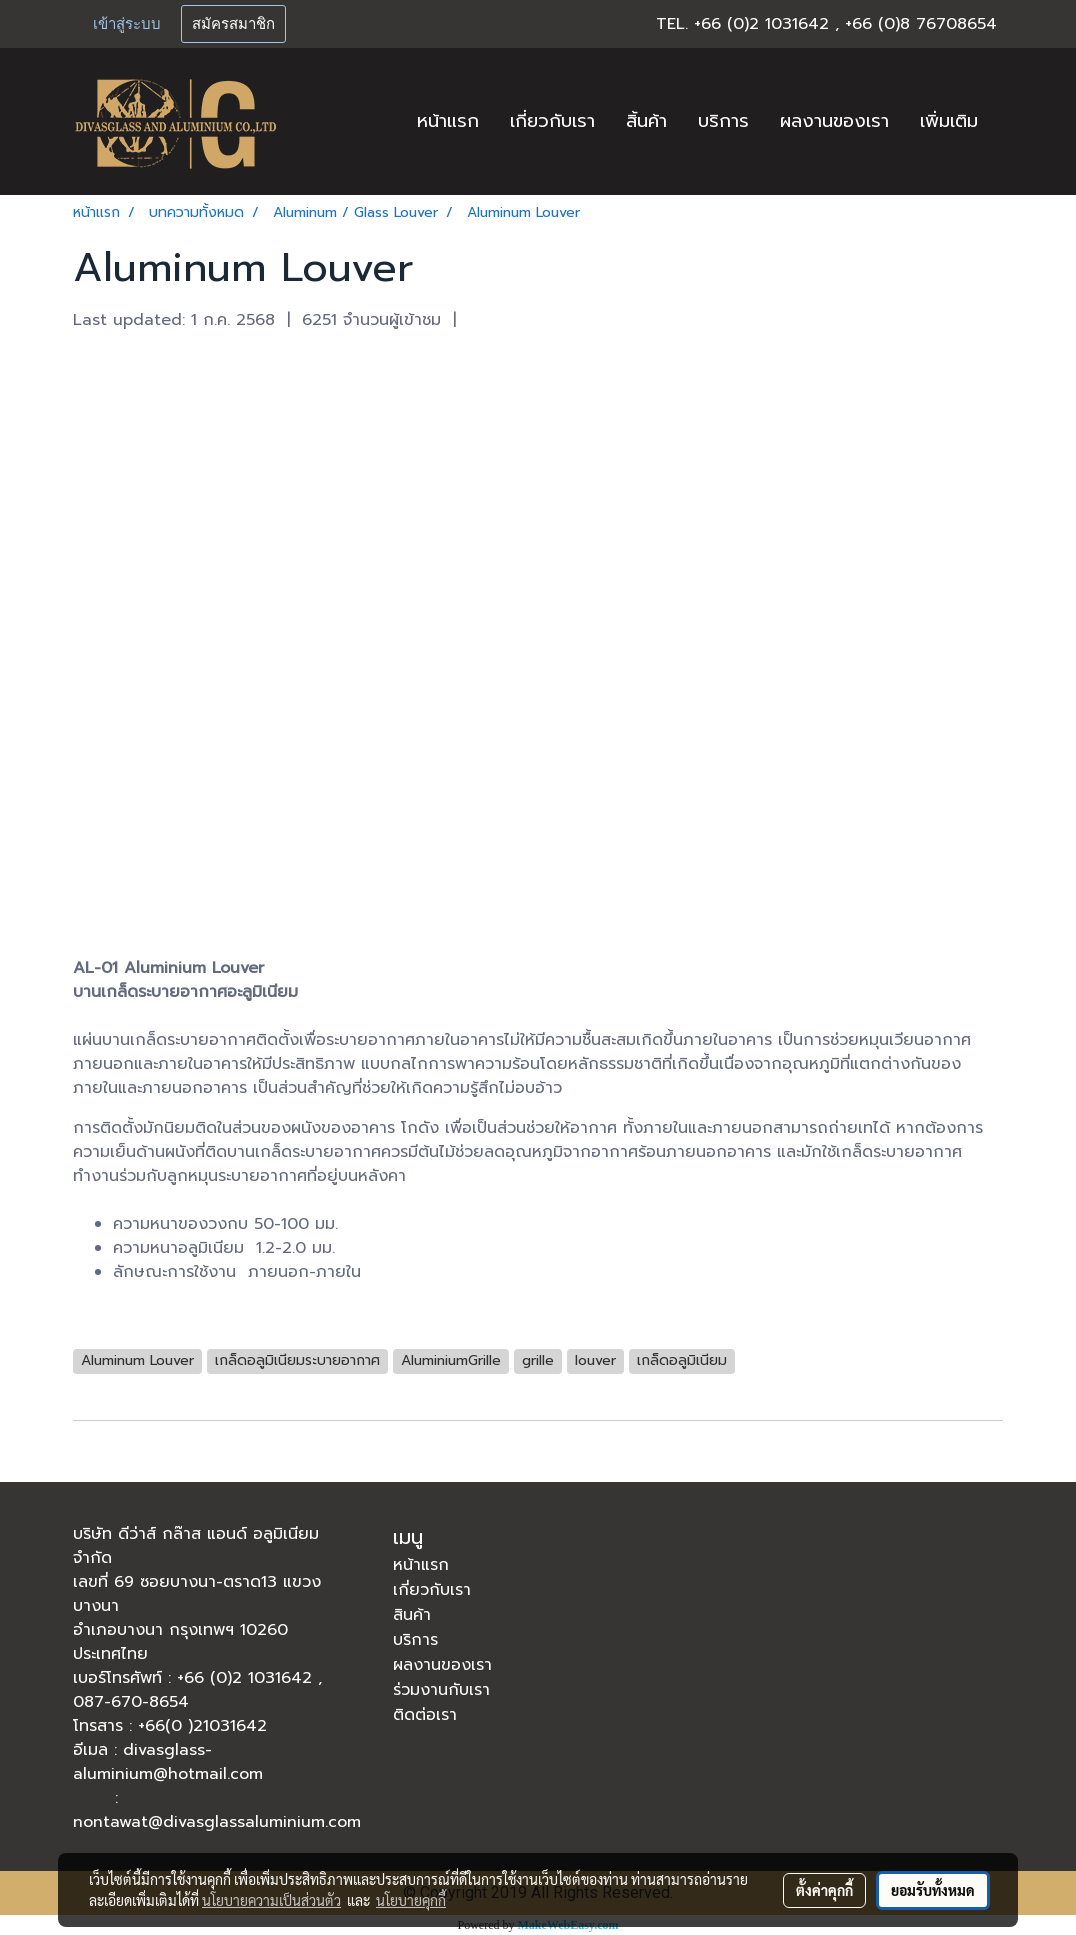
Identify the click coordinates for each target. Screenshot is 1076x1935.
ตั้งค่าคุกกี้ (824, 1890)
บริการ (723, 121)
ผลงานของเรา (834, 121)
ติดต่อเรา (425, 1715)
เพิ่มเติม (949, 121)
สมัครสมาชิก (233, 24)
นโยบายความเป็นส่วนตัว (271, 1900)
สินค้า (412, 1615)
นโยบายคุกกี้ (411, 1900)
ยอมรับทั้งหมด (933, 1890)
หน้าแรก (448, 121)
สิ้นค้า (646, 121)
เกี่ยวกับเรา (552, 121)
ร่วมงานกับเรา (441, 1690)
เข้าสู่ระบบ (127, 24)
